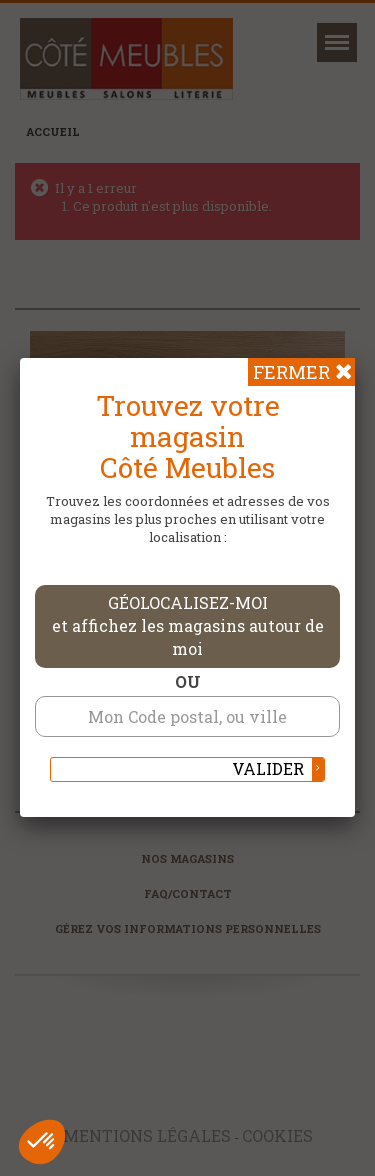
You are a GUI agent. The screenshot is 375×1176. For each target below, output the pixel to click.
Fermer (291, 372)
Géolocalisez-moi (188, 625)
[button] (42, 1142)
